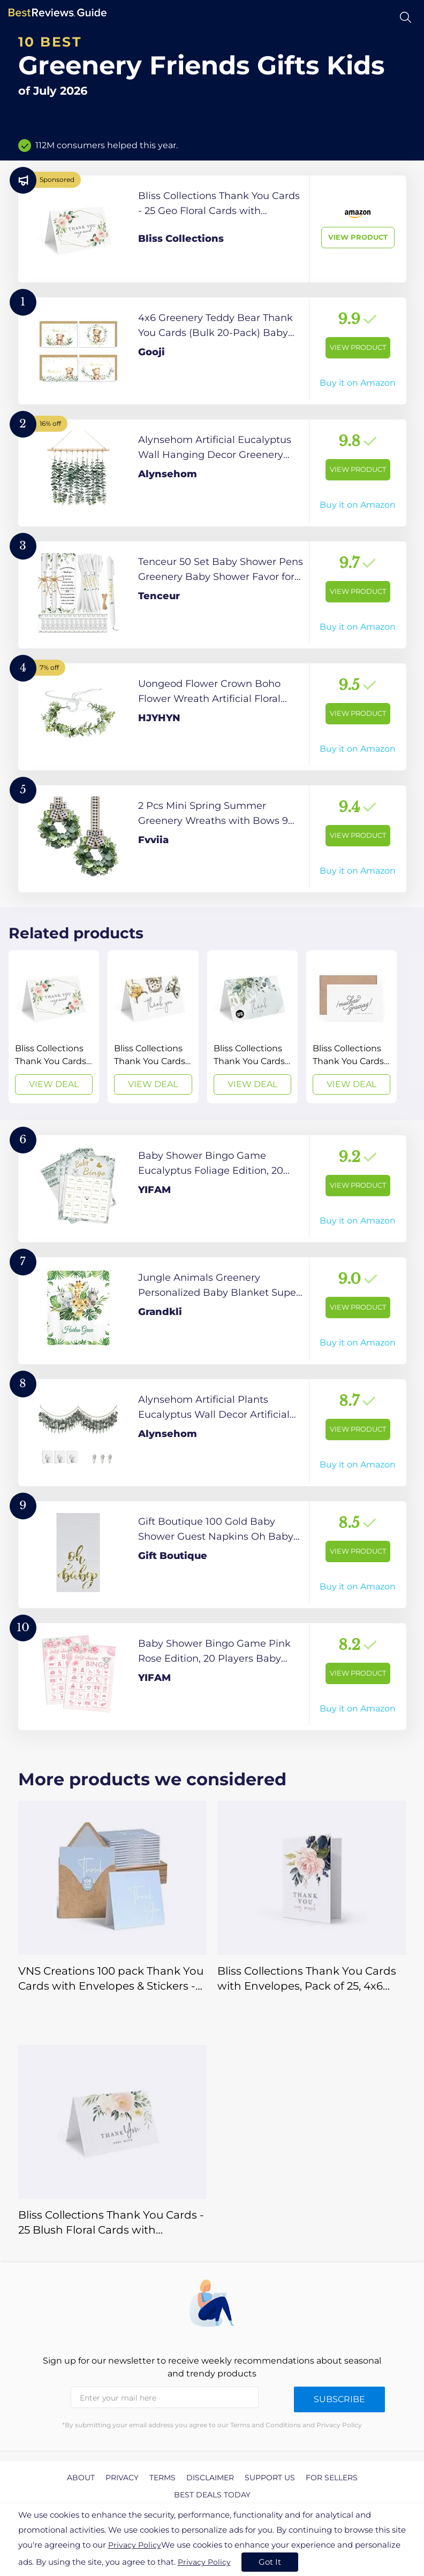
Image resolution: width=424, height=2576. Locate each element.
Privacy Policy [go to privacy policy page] (134, 2545)
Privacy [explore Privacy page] (122, 2477)
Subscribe (339, 2399)
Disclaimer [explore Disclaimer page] (210, 2477)
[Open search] (405, 17)
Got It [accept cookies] (270, 2562)
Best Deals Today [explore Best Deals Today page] (212, 2494)
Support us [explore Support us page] (270, 2477)
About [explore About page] (81, 2477)
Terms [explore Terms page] (162, 2477)
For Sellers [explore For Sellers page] (332, 2477)
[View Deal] (54, 1026)
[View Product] (212, 228)
